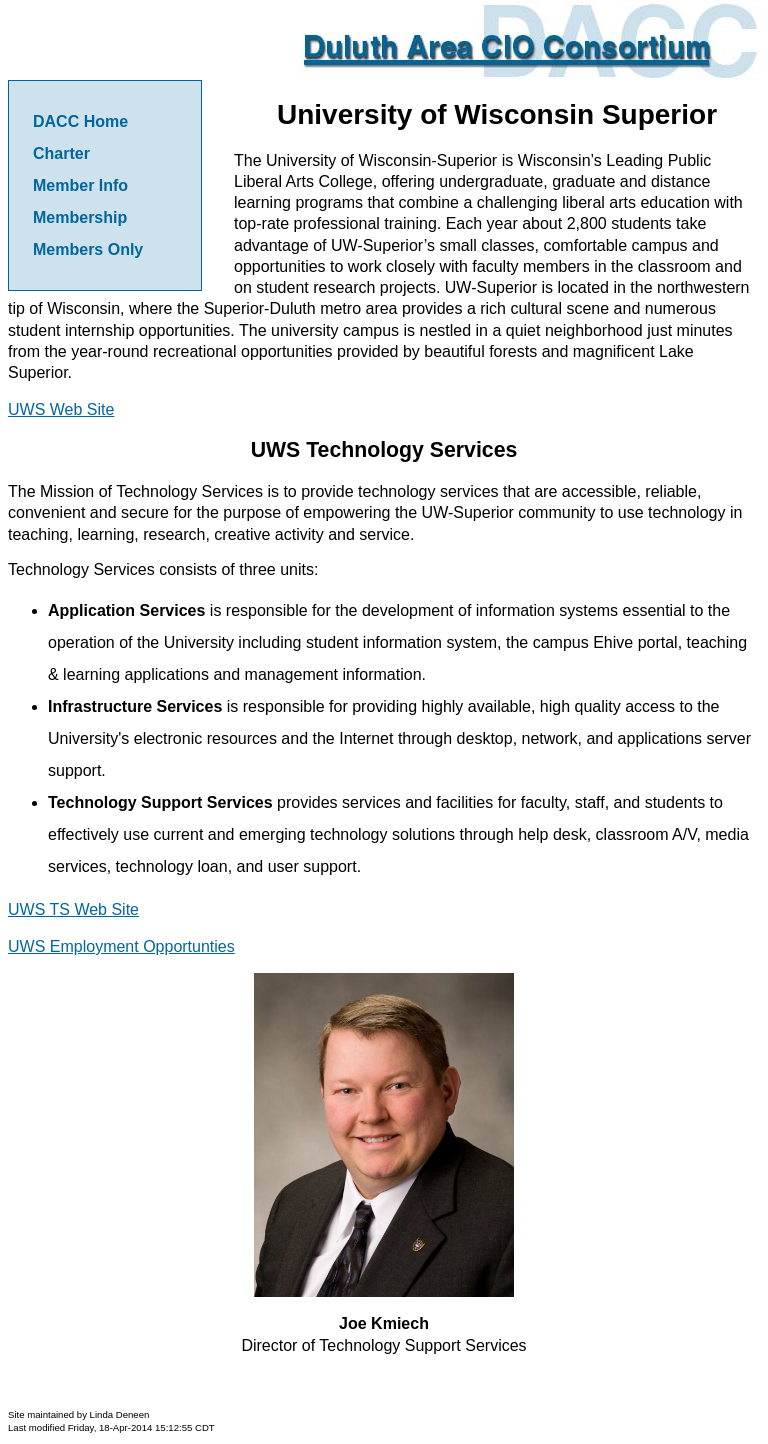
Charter (61, 153)
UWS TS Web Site (73, 909)
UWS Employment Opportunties (121, 946)
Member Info (80, 185)
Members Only (88, 249)
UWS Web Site (61, 409)
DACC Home (80, 121)
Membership (80, 217)
